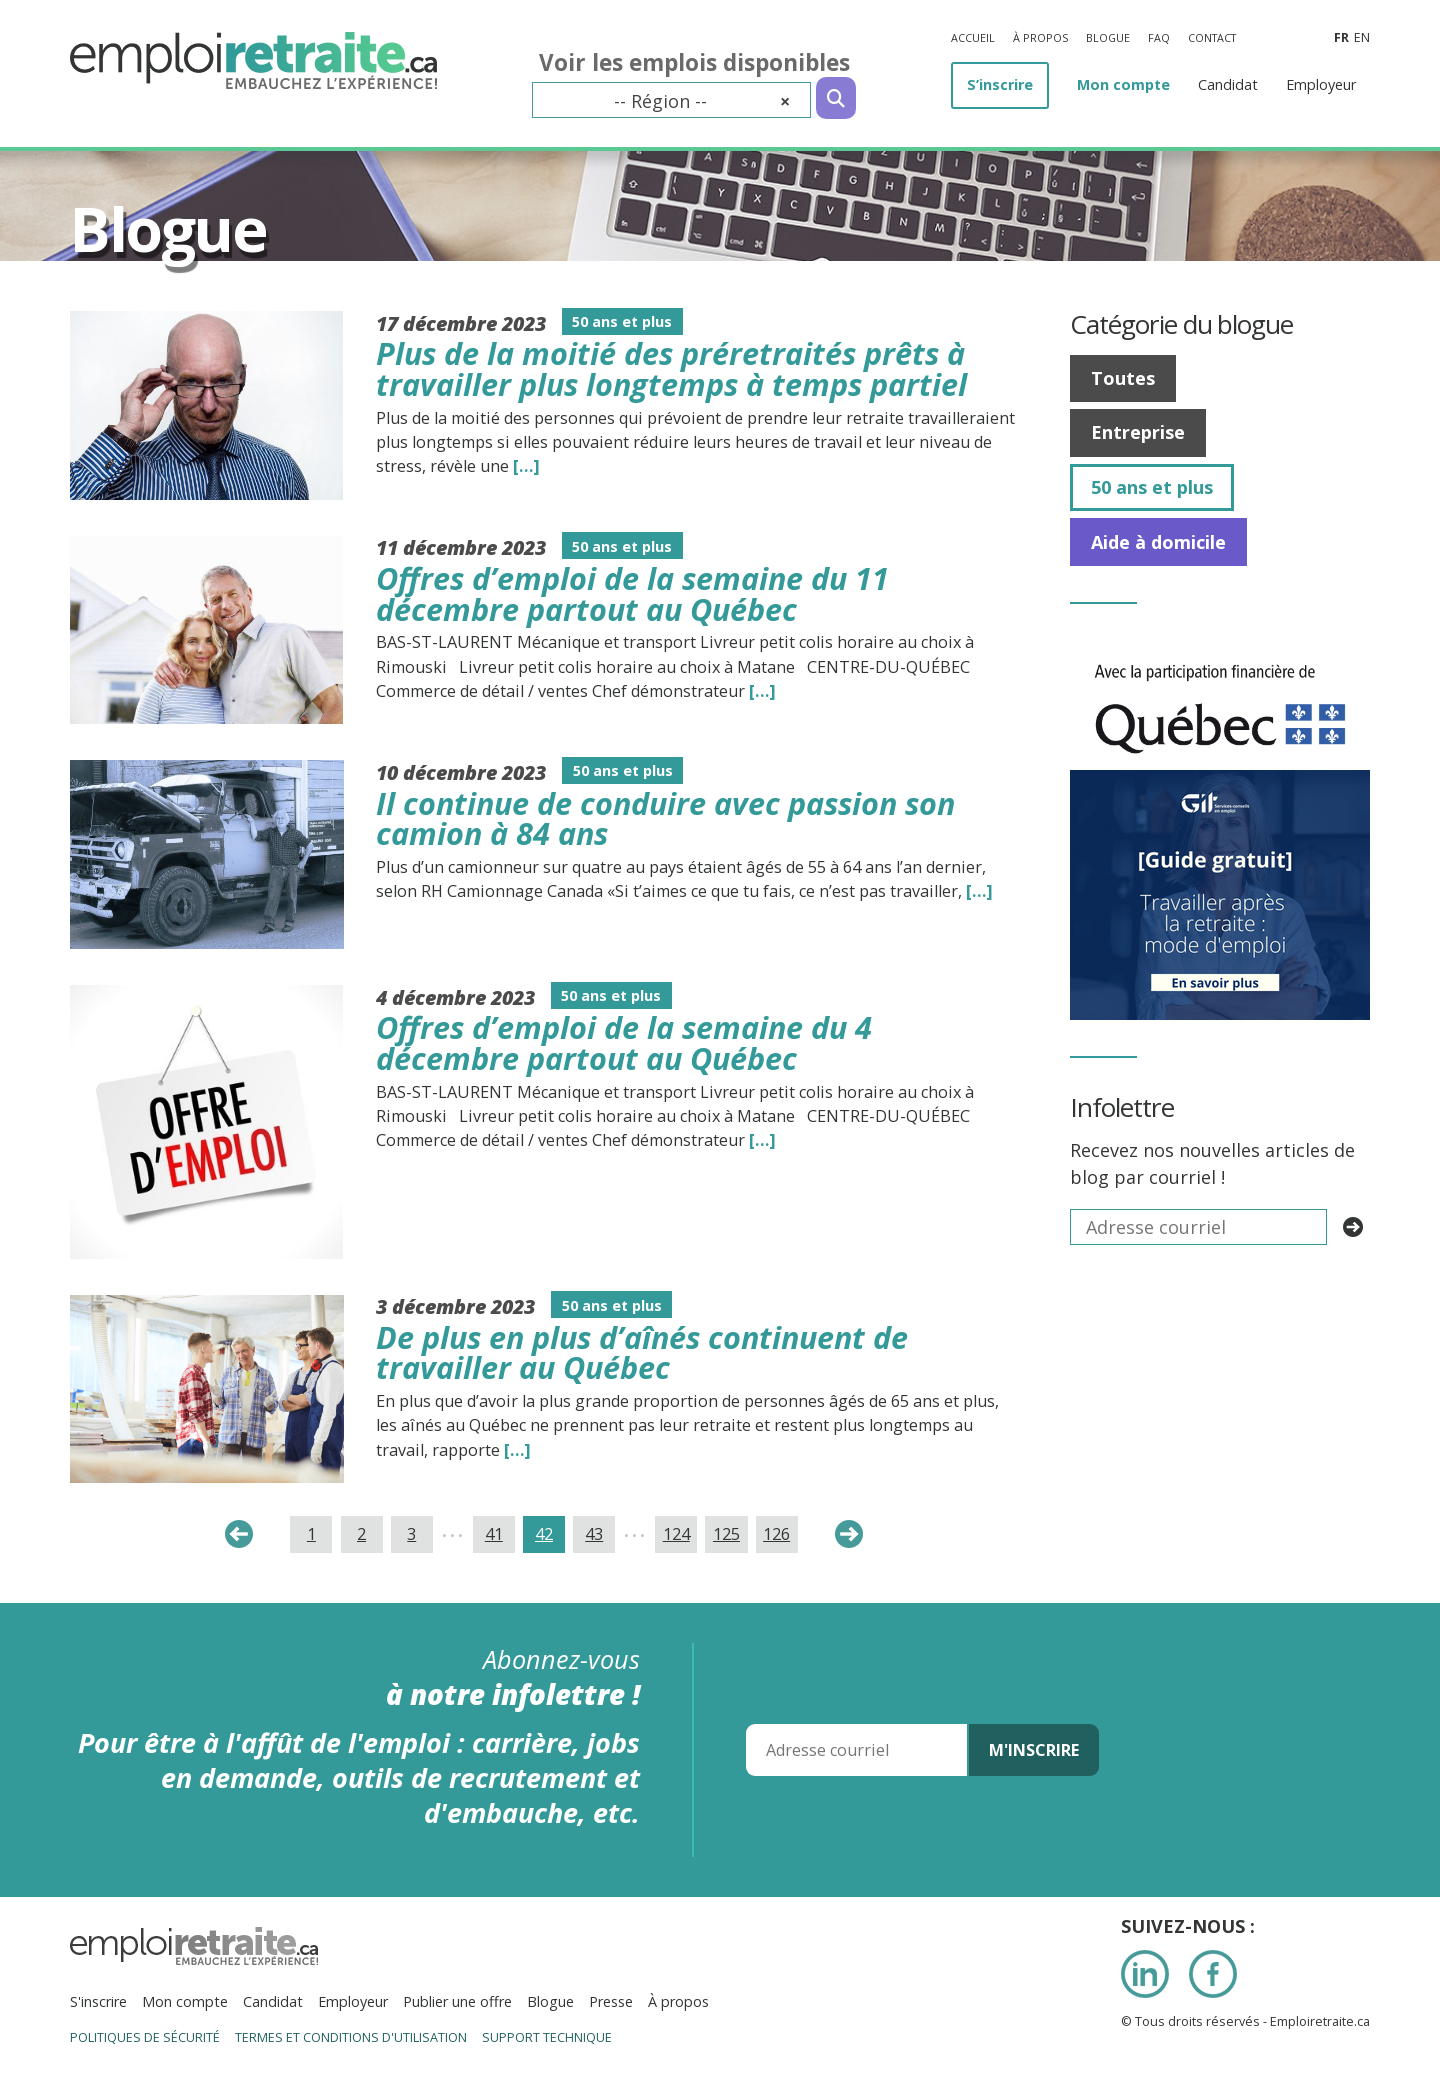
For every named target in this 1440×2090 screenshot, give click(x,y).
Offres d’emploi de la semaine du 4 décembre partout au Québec (624, 1042)
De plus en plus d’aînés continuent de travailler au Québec (642, 1352)
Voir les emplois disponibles (694, 62)
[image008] (1220, 783)
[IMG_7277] (1220, 653)
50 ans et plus (1152, 487)
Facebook (1213, 1974)
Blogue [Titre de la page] (168, 228)
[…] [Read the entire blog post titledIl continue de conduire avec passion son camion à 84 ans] (979, 891)
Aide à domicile (1158, 542)
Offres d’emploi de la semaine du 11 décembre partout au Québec (632, 593)
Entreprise (1138, 432)
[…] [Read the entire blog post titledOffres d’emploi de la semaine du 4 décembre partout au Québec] (762, 1140)
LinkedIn (1145, 1974)
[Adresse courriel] (856, 1750)
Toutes (1123, 378)
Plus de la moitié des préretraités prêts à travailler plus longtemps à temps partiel (671, 368)
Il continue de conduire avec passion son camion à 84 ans (665, 818)
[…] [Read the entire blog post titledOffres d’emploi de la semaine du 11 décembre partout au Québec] (762, 691)
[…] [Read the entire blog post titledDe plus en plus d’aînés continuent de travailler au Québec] (517, 1450)
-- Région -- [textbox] (702, 101)
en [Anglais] (1362, 37)
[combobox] (671, 100)
